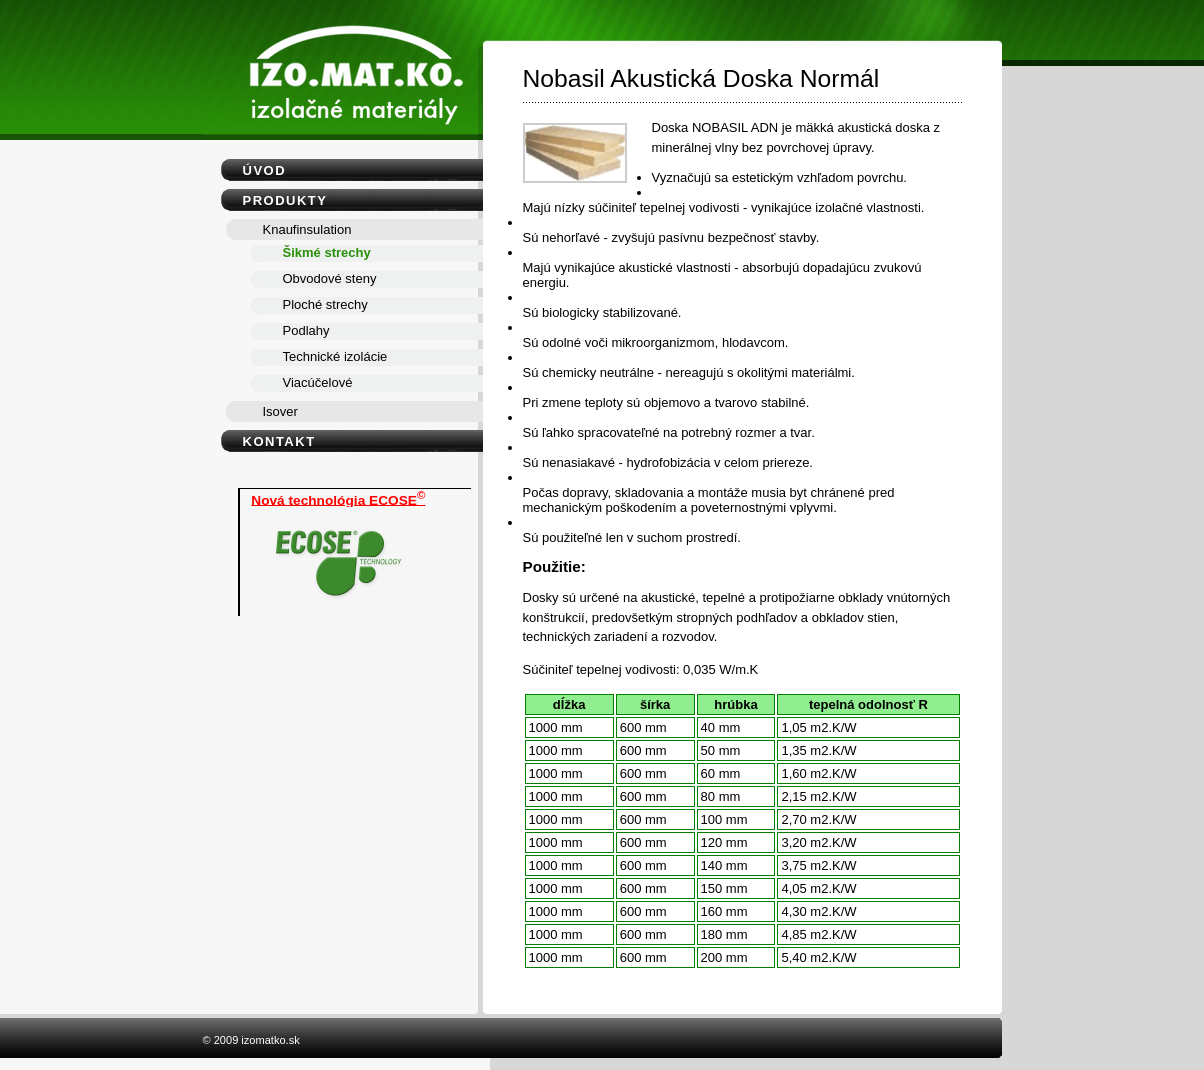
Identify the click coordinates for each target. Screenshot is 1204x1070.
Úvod (265, 170)
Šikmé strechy (327, 252)
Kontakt (279, 441)
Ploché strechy (325, 304)
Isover (280, 411)
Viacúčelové (318, 382)
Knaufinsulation (307, 229)
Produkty (285, 200)
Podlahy (306, 330)
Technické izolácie (335, 356)
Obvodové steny (330, 278)
